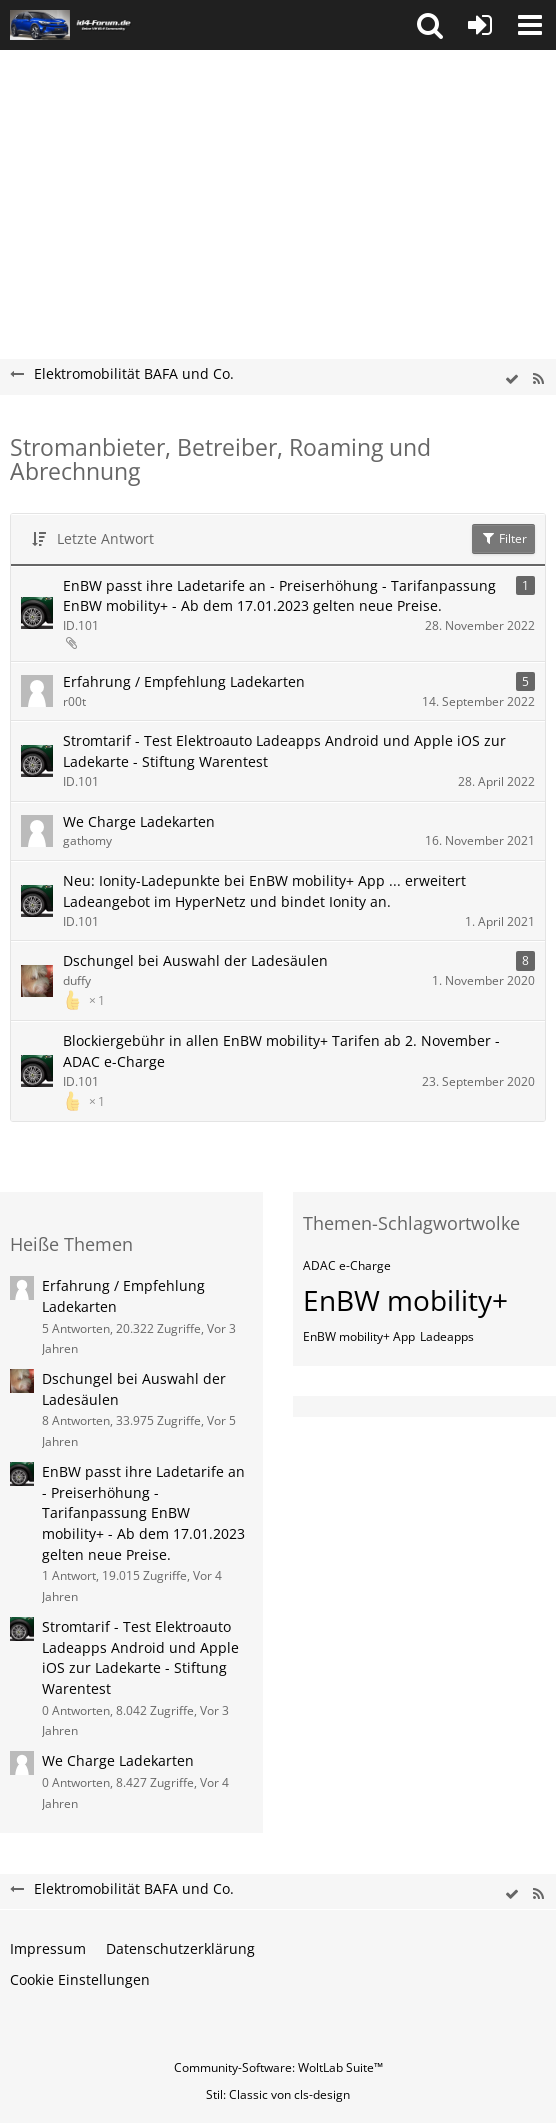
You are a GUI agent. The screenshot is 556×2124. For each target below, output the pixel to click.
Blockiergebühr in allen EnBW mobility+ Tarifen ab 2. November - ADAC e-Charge (281, 1051)
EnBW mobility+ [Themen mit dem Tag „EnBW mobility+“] (405, 1300)
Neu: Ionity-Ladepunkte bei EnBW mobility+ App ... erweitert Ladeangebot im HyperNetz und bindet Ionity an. (264, 891)
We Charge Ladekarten (139, 821)
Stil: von (278, 2094)
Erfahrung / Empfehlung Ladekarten (184, 681)
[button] (430, 25)
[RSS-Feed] (538, 379)
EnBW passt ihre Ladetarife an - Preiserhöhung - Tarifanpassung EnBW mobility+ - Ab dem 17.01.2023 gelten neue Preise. (279, 596)
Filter (503, 538)
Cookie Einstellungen (80, 1979)
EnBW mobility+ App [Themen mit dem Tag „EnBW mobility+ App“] (359, 1336)
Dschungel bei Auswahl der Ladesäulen (195, 960)
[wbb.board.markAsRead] (512, 379)
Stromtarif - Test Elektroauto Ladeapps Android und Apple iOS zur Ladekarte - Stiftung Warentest (284, 751)
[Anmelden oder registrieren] (480, 25)
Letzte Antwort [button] (105, 538)
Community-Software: (278, 2067)
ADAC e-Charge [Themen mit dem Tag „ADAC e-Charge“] (347, 1265)
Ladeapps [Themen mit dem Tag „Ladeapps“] (447, 1336)
